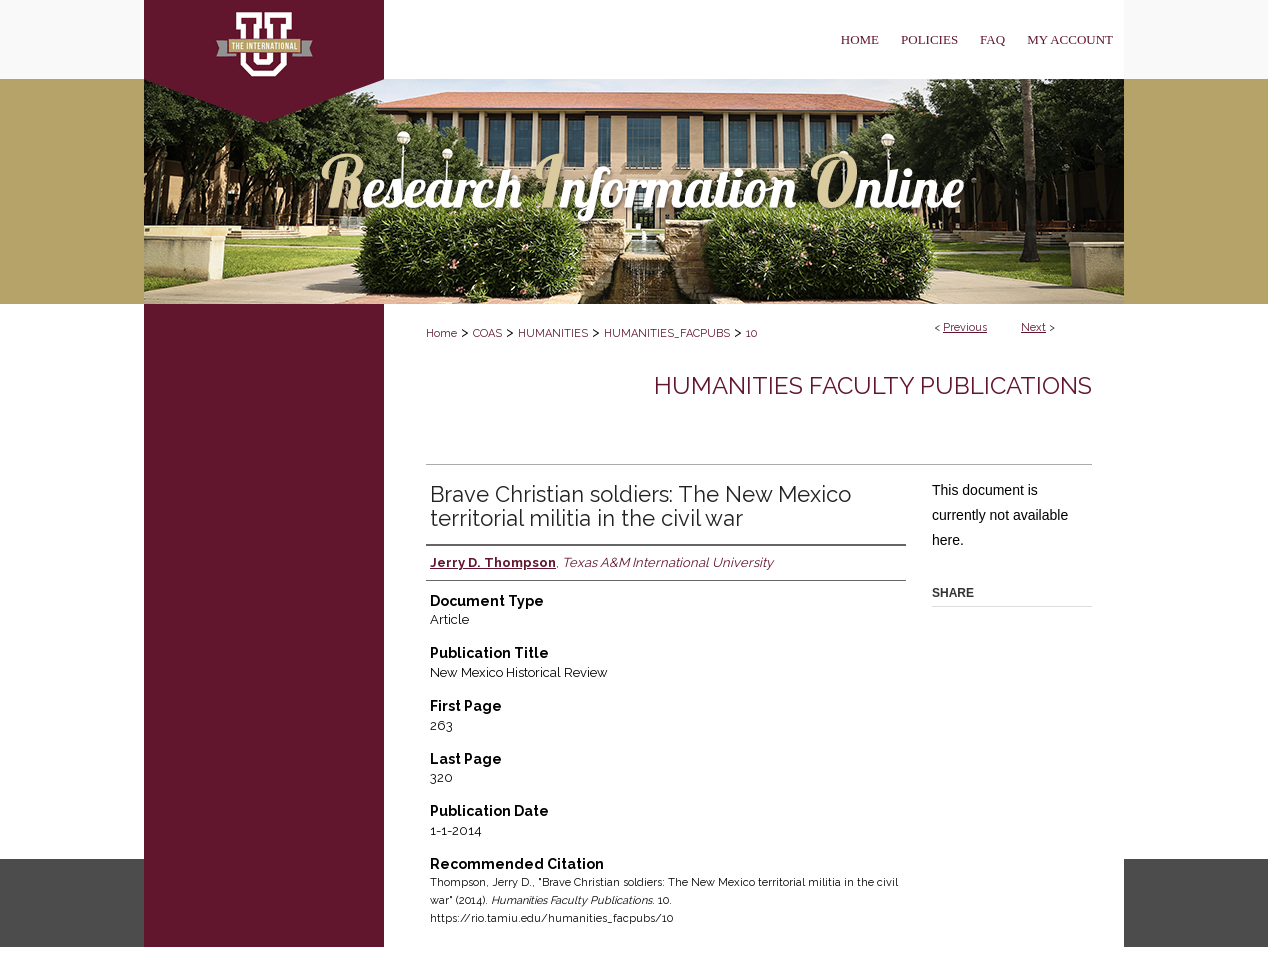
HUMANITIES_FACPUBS (667, 333)
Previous (965, 327)
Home (441, 333)
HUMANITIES (553, 333)
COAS (487, 333)
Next (1033, 327)
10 (751, 333)
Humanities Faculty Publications (873, 385)
